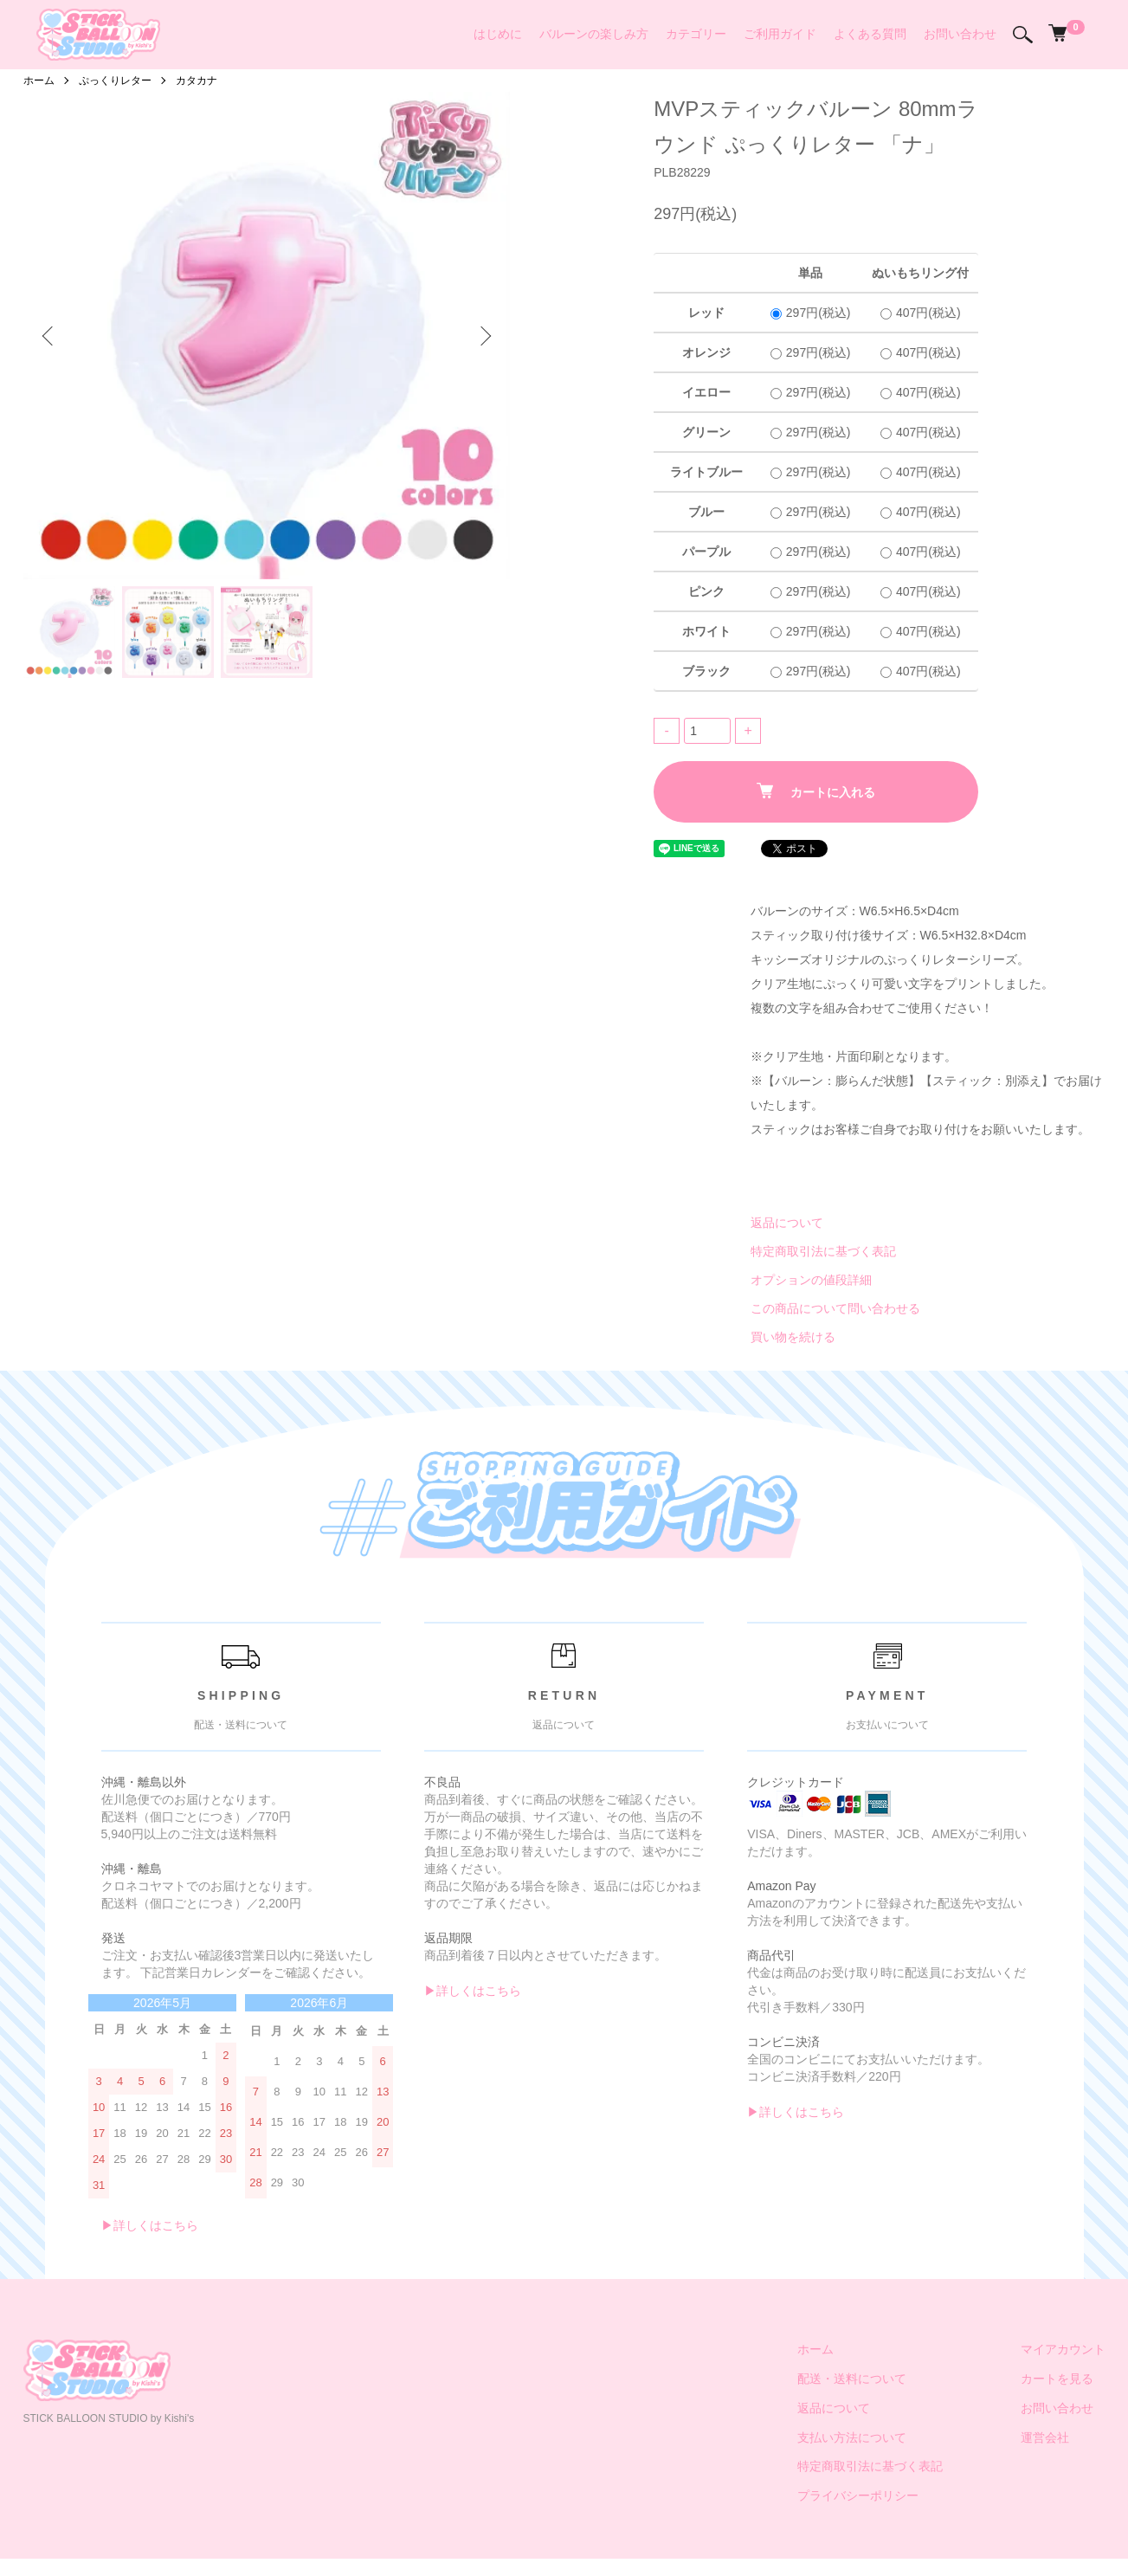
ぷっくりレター (115, 80)
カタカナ (196, 80)
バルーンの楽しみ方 (593, 34)
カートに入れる (816, 791)
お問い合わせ (960, 34)
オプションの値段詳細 (811, 1280)
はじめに (498, 34)
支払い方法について (851, 2437)
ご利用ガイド (780, 34)
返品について (787, 1223)
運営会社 (1045, 2437)
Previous (49, 336)
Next (484, 336)
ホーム (39, 80)
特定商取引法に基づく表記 (823, 1251)
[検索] (1023, 34)
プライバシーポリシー (858, 2495)
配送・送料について (851, 2379)
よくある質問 (870, 34)
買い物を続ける (793, 1337)
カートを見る (1057, 2379)
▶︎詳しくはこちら (149, 2225)
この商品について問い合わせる (835, 1308)
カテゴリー (696, 34)
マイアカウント (1063, 2349)
